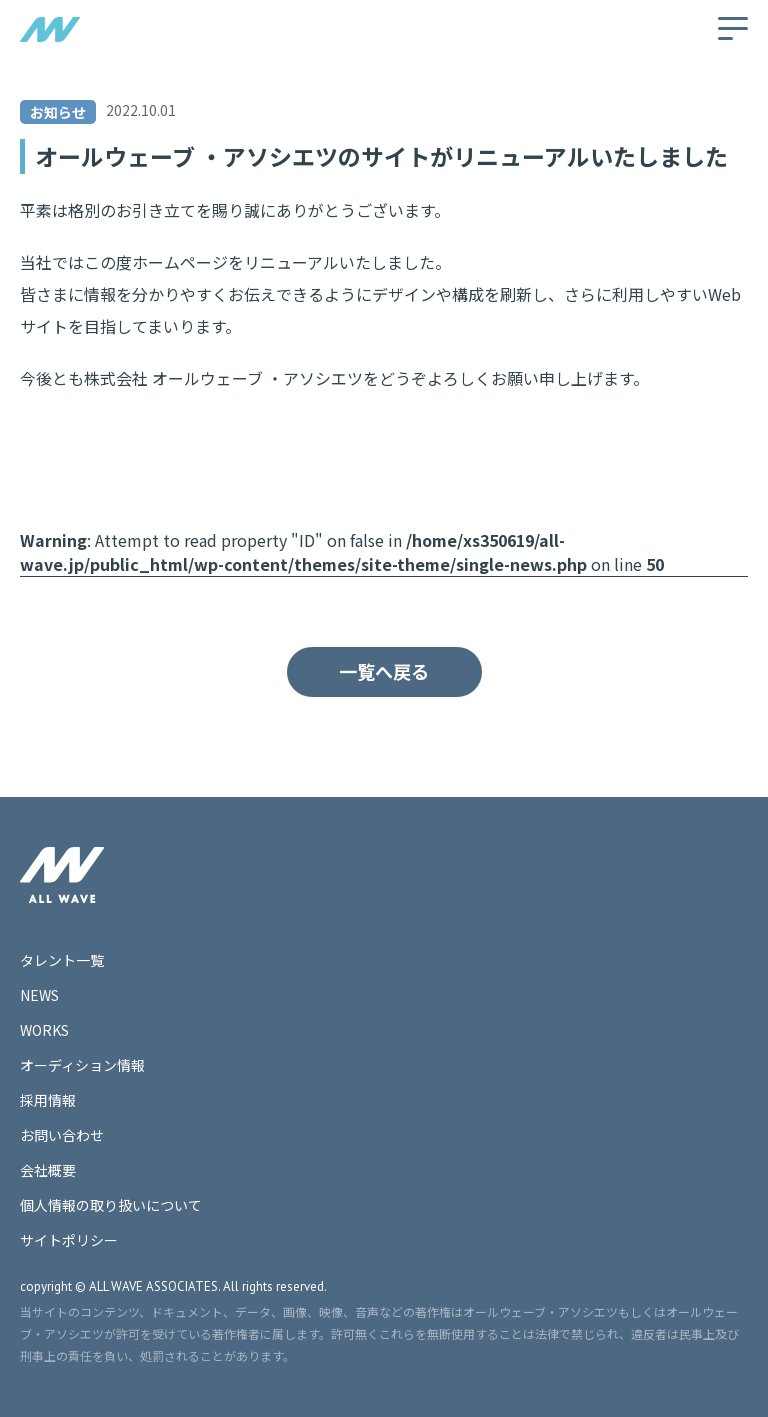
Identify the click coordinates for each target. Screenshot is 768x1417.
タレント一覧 (62, 960)
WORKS (44, 1030)
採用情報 (48, 1100)
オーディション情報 (82, 1065)
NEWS (39, 995)
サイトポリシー (69, 1240)
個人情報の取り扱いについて (111, 1205)
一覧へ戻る (384, 671)
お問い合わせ (62, 1135)
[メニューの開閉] (733, 28)
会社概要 (48, 1170)
